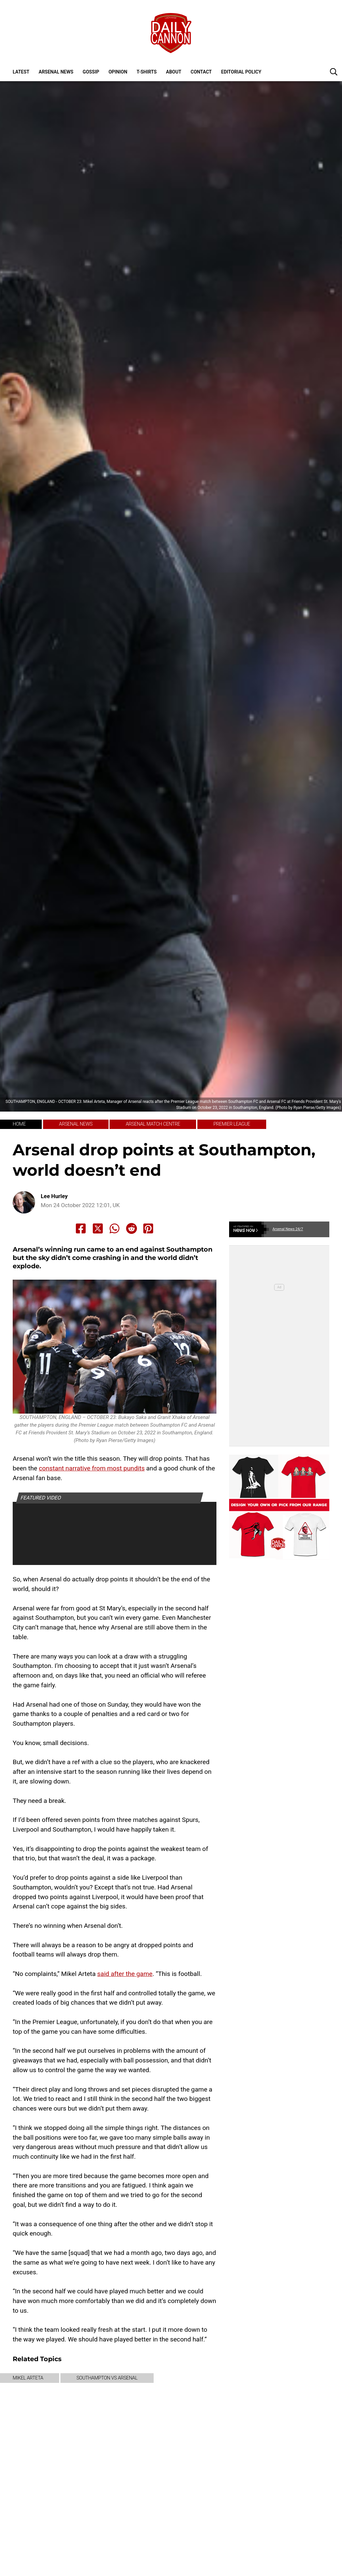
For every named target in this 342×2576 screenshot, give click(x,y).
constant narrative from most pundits (92, 1468)
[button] (333, 71)
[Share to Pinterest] (148, 1228)
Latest (21, 72)
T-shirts (147, 72)
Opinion (118, 72)
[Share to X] (98, 1228)
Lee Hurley (54, 1196)
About (173, 72)
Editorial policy (241, 72)
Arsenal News (56, 72)
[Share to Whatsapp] (114, 1228)
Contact (201, 72)
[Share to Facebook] (81, 1228)
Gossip (91, 72)
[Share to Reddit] (131, 1228)
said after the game (124, 1974)
